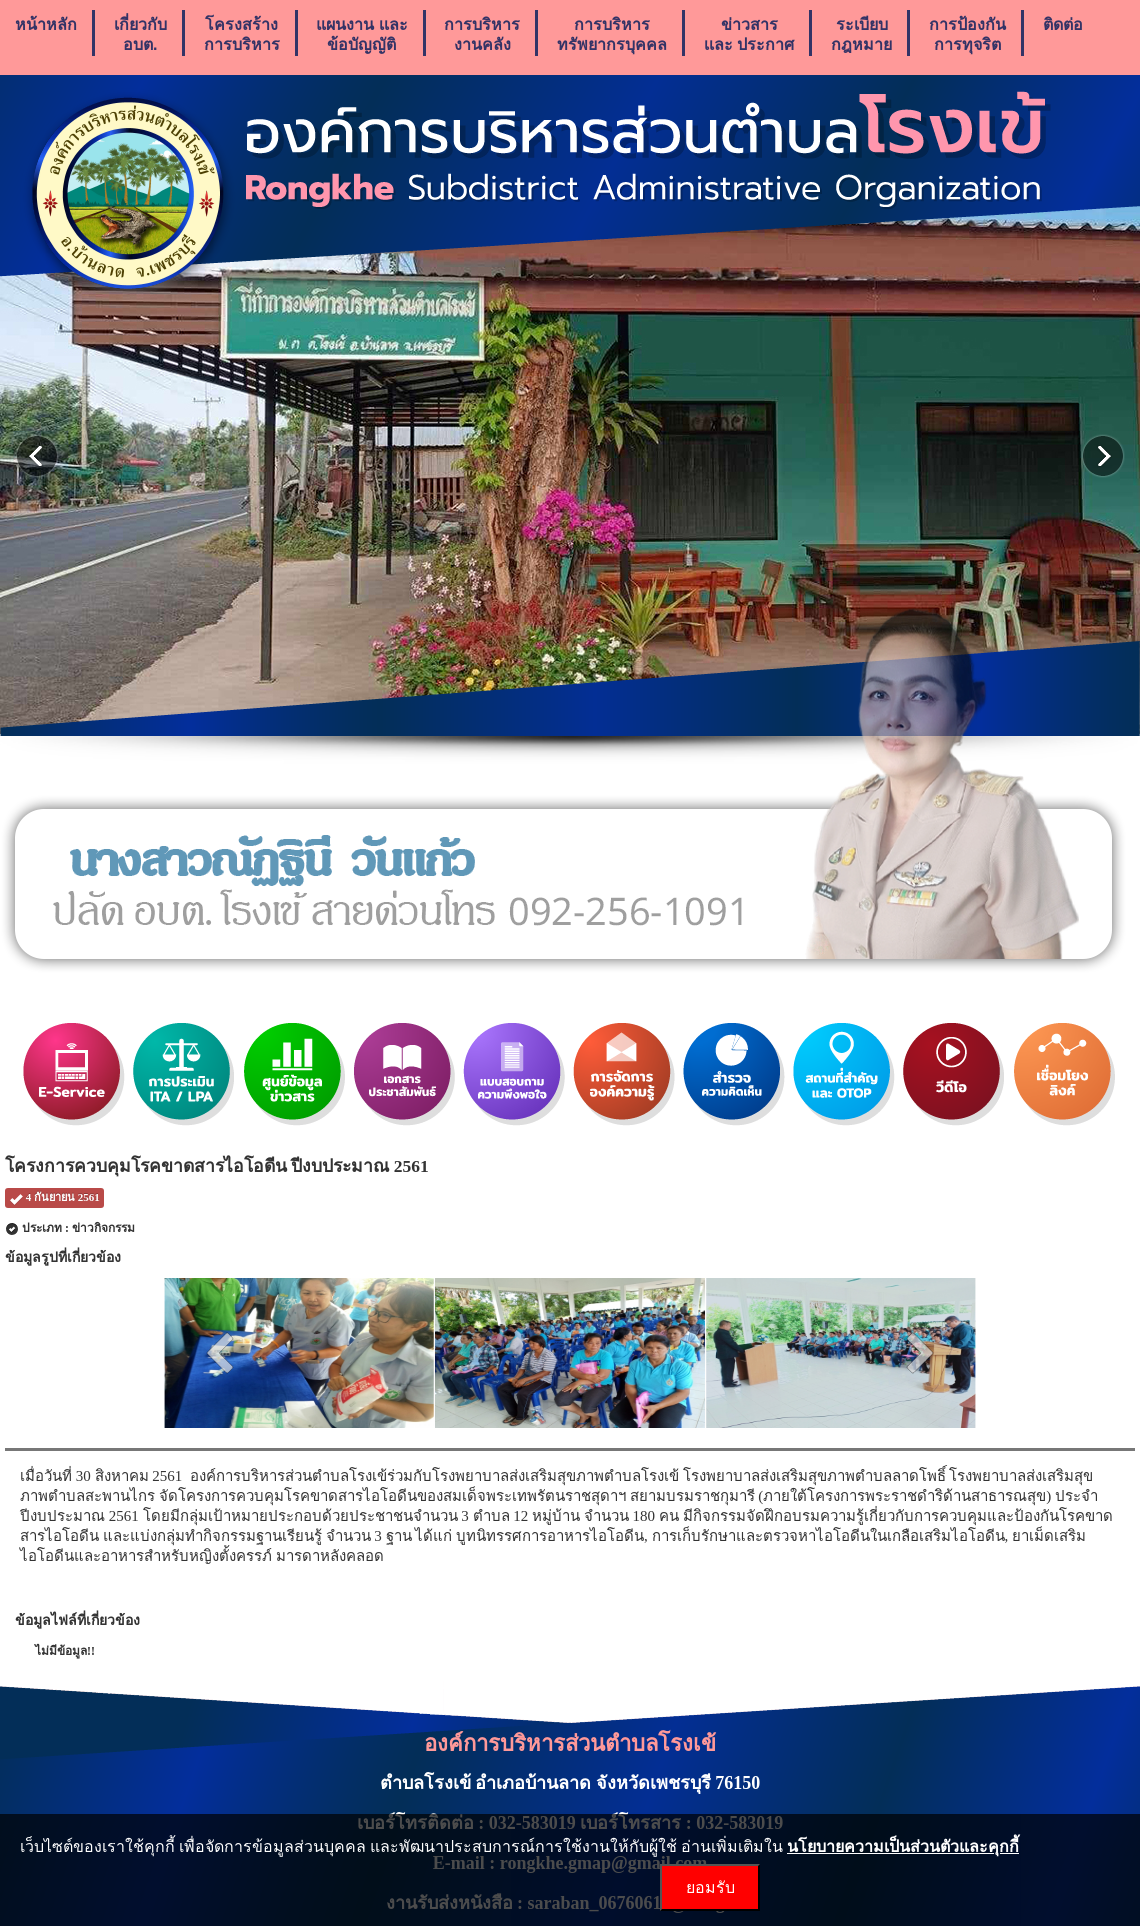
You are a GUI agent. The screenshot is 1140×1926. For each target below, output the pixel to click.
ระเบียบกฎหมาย (861, 34)
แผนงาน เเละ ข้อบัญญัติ (361, 34)
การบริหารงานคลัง (482, 34)
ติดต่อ (1063, 34)
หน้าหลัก (46, 34)
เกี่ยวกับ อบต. (140, 34)
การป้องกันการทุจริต (967, 34)
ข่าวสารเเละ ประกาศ (749, 34)
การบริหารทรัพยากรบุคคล (612, 34)
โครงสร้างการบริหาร (242, 34)
